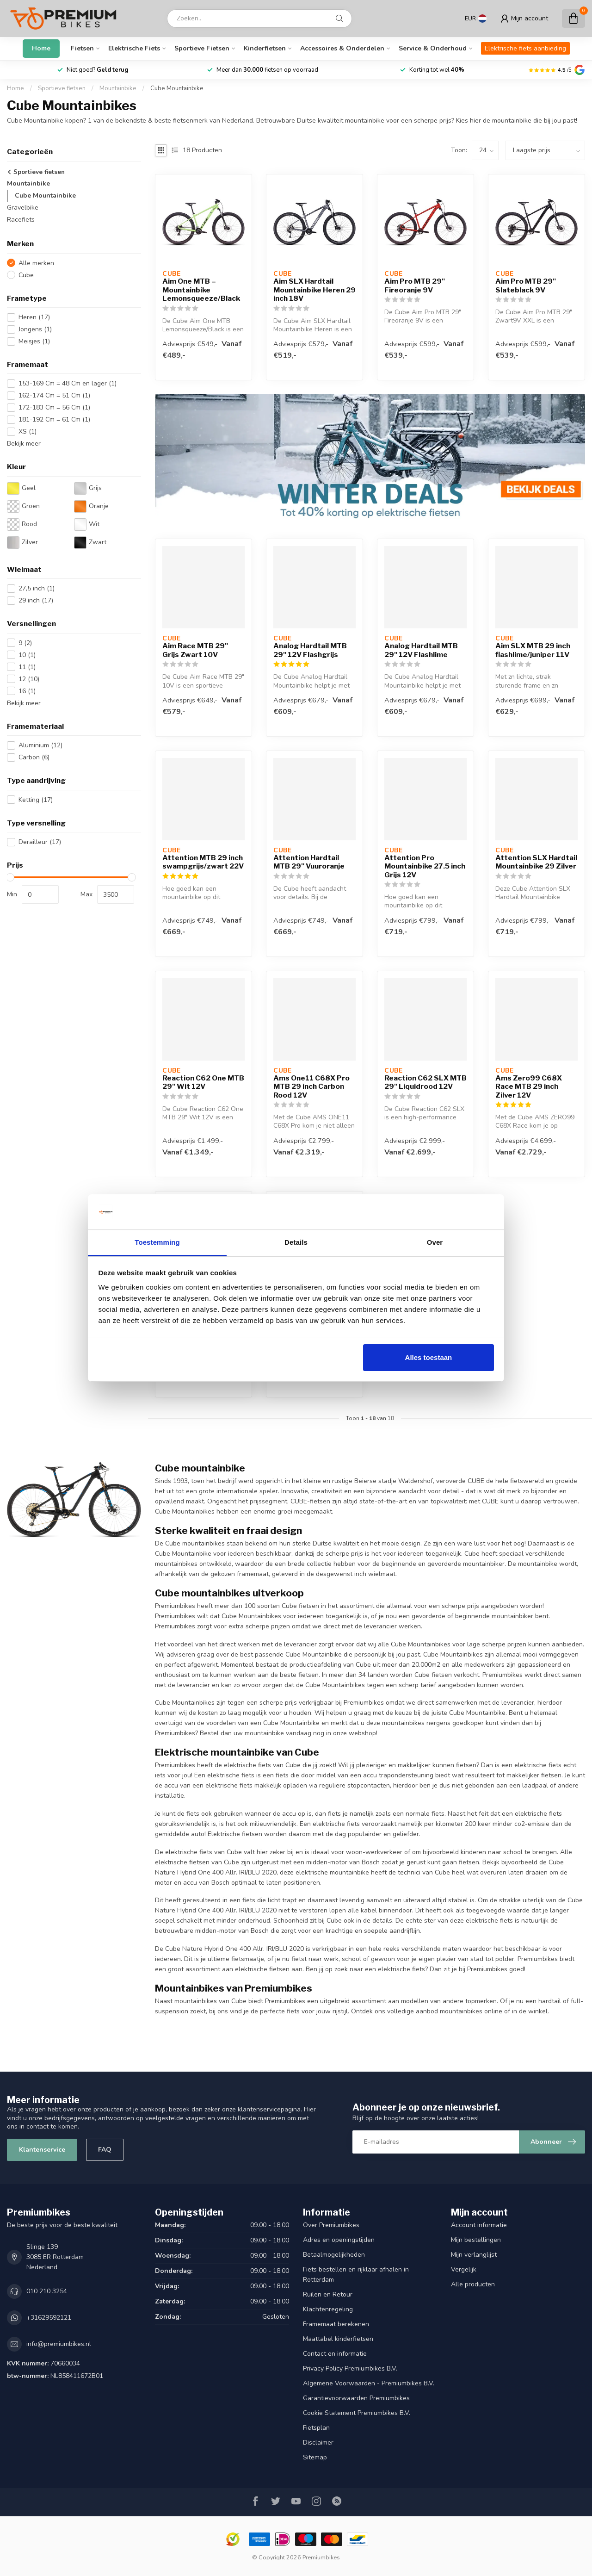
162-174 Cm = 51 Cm (54, 395)
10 (27, 655)
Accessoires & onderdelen (342, 48)
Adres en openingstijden (339, 2239)
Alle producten (473, 2284)
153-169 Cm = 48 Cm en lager (67, 383)
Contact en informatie (335, 2353)
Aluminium (40, 745)
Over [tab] (435, 1242)
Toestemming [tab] (157, 1242)
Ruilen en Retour (327, 2294)
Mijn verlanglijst (474, 2254)
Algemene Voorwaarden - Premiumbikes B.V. (368, 2383)
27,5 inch (36, 588)
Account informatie (479, 2225)
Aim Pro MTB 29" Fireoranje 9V (414, 285)
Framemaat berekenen (336, 2324)
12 (28, 679)
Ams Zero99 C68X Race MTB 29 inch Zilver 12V (528, 1086)
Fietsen (82, 48)
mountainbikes (461, 2011)
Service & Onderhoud (433, 48)
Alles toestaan (428, 1357)
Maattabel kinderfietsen (338, 2338)
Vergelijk (463, 2269)
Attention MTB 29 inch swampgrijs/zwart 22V (203, 862)
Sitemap (315, 2457)
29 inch (35, 600)
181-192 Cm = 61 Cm (54, 419)
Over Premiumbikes (331, 2225)
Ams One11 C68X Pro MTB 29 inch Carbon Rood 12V (311, 1086)
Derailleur (39, 841)
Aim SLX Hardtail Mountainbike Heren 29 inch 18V (314, 290)
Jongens (35, 329)
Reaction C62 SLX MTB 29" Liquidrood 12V (425, 1082)
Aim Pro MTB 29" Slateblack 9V (525, 285)
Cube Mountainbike (177, 88)
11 (27, 667)
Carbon (33, 757)
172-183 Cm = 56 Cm (54, 407)
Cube (26, 275)
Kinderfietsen (265, 48)
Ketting (35, 799)
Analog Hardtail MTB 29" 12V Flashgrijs (310, 650)
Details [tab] (296, 1242)
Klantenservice (42, 2149)
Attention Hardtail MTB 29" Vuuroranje (309, 862)
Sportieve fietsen (201, 48)
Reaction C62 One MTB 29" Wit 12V (203, 1082)
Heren (34, 317)
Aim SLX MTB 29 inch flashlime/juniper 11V (532, 650)
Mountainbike (117, 88)
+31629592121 (48, 2317)
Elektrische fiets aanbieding (525, 48)
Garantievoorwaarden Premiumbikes (356, 2398)
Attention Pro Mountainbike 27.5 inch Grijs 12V (424, 866)
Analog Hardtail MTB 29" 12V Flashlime (421, 650)
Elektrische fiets (134, 48)
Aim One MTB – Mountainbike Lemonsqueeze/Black (201, 290)
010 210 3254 (46, 2291)
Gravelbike (22, 207)
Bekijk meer (24, 443)
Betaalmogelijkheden (334, 2254)
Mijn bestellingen (476, 2239)
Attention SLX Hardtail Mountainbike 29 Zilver (536, 862)
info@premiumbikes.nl (58, 2344)
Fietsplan (316, 2427)
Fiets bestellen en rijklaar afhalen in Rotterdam (356, 2274)
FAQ (104, 2149)
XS (27, 431)
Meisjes (34, 341)
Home (41, 48)
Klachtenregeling (328, 2309)
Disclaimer (318, 2442)
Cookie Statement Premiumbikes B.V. (356, 2412)
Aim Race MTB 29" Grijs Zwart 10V (195, 650)
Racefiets (21, 219)
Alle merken (36, 263)
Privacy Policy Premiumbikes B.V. (350, 2368)
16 (27, 691)
